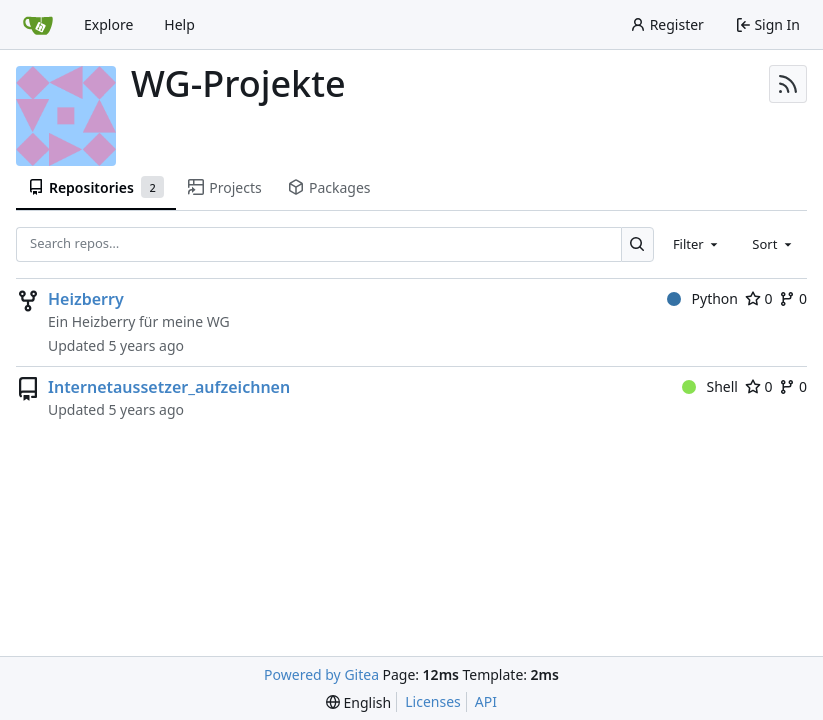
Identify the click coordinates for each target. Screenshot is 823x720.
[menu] (358, 702)
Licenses (433, 701)
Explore (108, 24)
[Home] (38, 25)
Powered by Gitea (321, 674)
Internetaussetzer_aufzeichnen (169, 387)
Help (179, 24)
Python (702, 298)
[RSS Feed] (788, 84)
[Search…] (637, 244)
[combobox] (697, 244)
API (486, 701)
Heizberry (86, 299)
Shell (710, 386)
